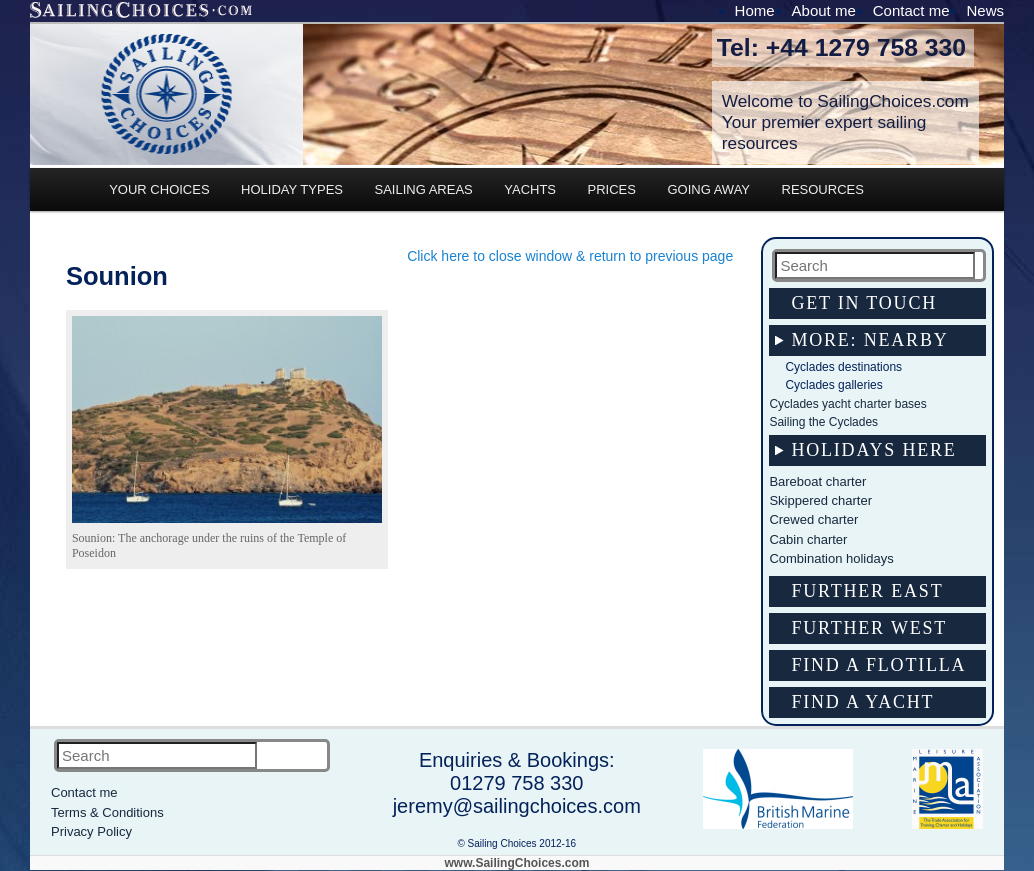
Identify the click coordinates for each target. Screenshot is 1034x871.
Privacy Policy (91, 831)
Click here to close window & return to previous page (570, 256)
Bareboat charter (817, 481)
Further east (867, 591)
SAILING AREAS (423, 189)
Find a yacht (862, 702)
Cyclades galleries (833, 385)
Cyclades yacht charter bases (847, 404)
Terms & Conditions (107, 812)
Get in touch (864, 303)
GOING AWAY (708, 189)
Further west (869, 628)
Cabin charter (808, 539)
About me (824, 10)
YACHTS (530, 189)
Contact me (911, 10)
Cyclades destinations (843, 367)
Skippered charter (820, 500)
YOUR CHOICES (159, 189)
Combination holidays (831, 558)
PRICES (612, 189)
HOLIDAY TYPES (292, 189)
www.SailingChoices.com (517, 863)
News (985, 10)
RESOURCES (823, 189)
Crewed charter (813, 519)
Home (755, 10)
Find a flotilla (878, 665)
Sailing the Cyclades (823, 422)
